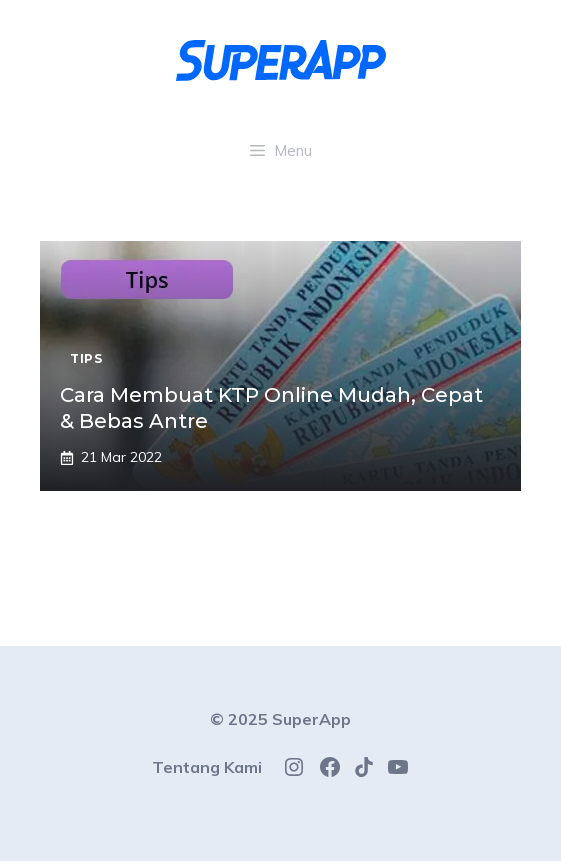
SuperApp (311, 719)
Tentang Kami (207, 767)
